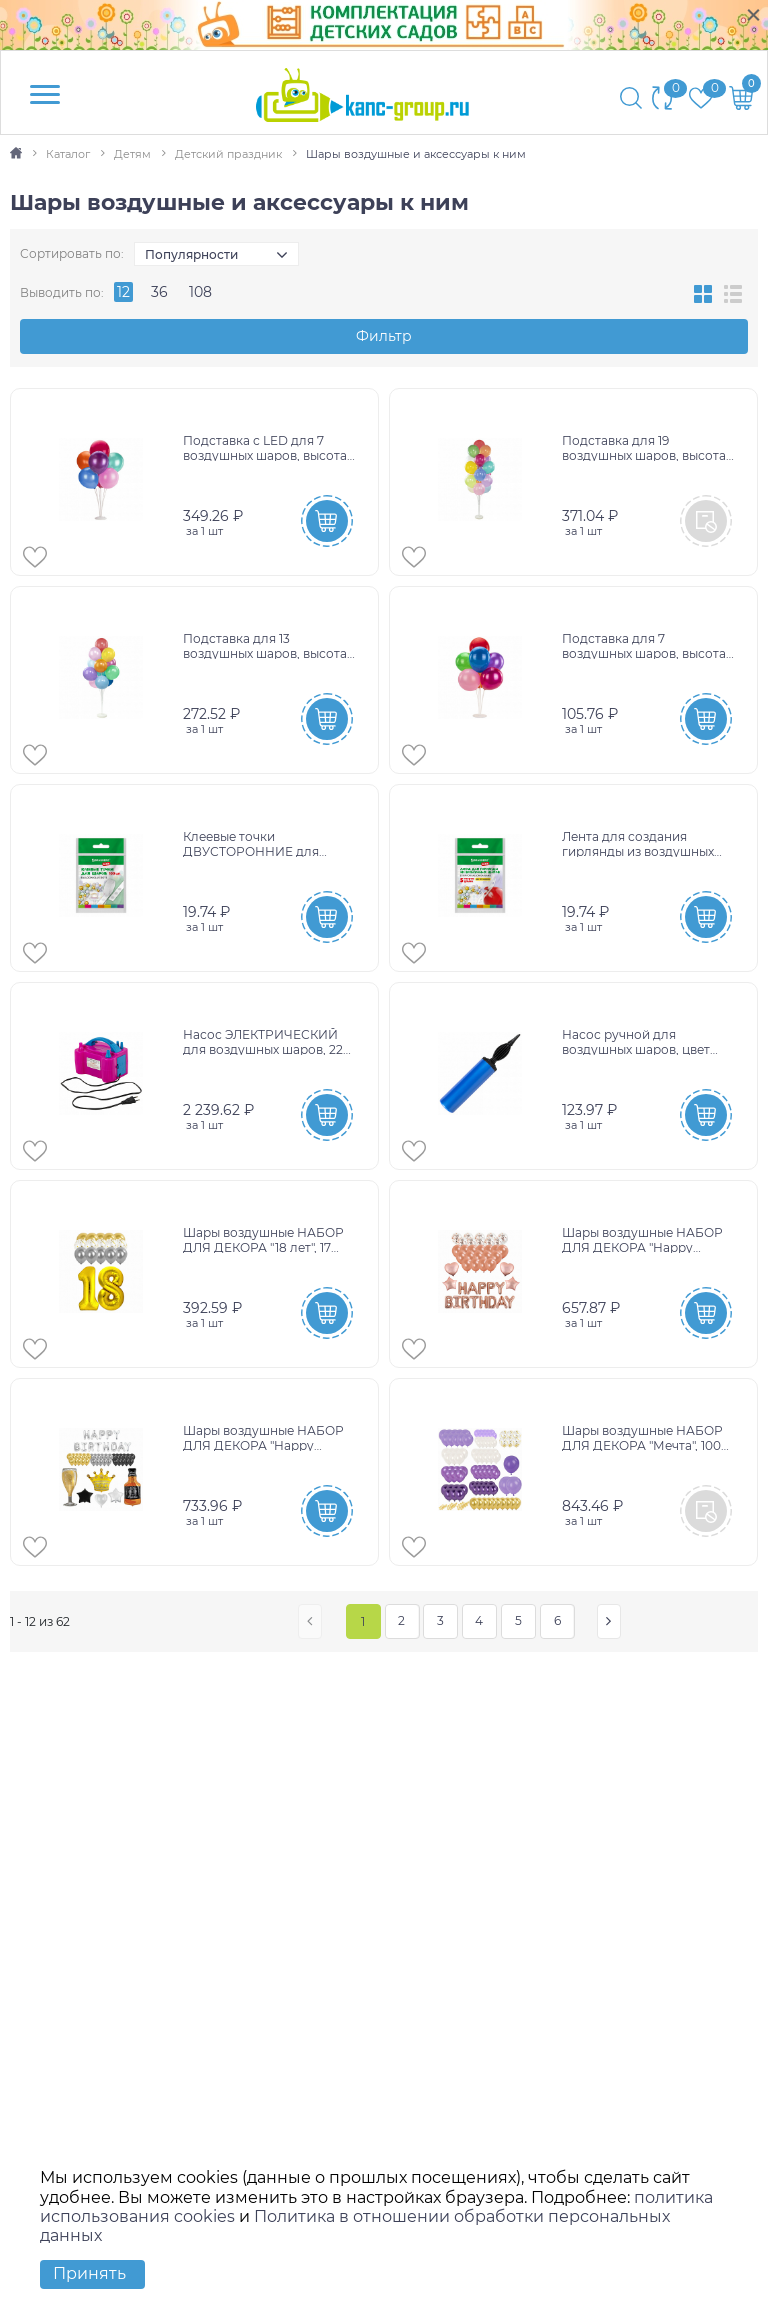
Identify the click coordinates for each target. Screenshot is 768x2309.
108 (200, 292)
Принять (89, 2273)
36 (159, 292)
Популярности (191, 254)
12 (123, 292)
